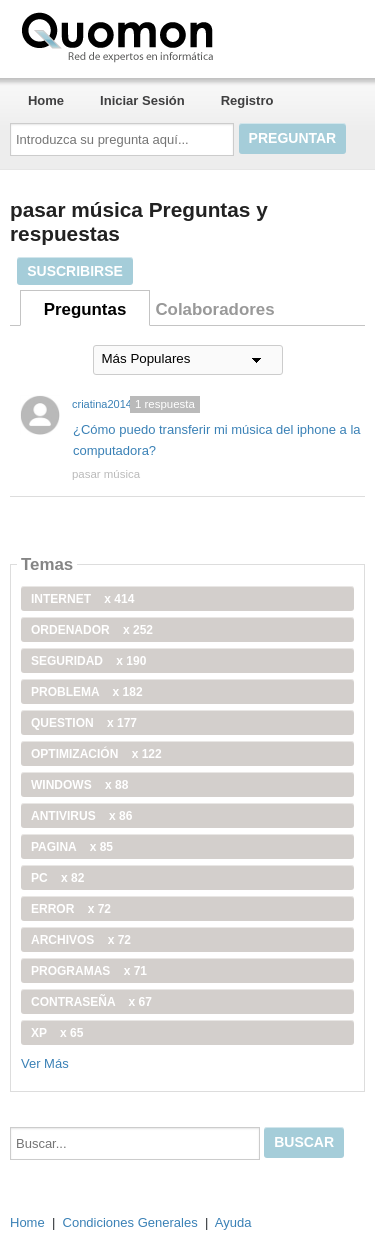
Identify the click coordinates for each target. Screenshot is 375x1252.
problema (87, 692)
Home (46, 100)
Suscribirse (75, 271)
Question (84, 723)
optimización (96, 754)
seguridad (88, 661)
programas (89, 971)
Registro (247, 100)
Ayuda (233, 1222)
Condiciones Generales (130, 1222)
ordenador (92, 630)
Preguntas (85, 309)
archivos (81, 940)
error (71, 909)
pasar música (106, 474)
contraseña (91, 1002)
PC (57, 878)
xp (57, 1033)
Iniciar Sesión (142, 100)
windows (79, 785)
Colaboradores (214, 309)
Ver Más (45, 1063)
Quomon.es (181, 35)
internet (82, 599)
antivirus (81, 816)
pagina (72, 847)
